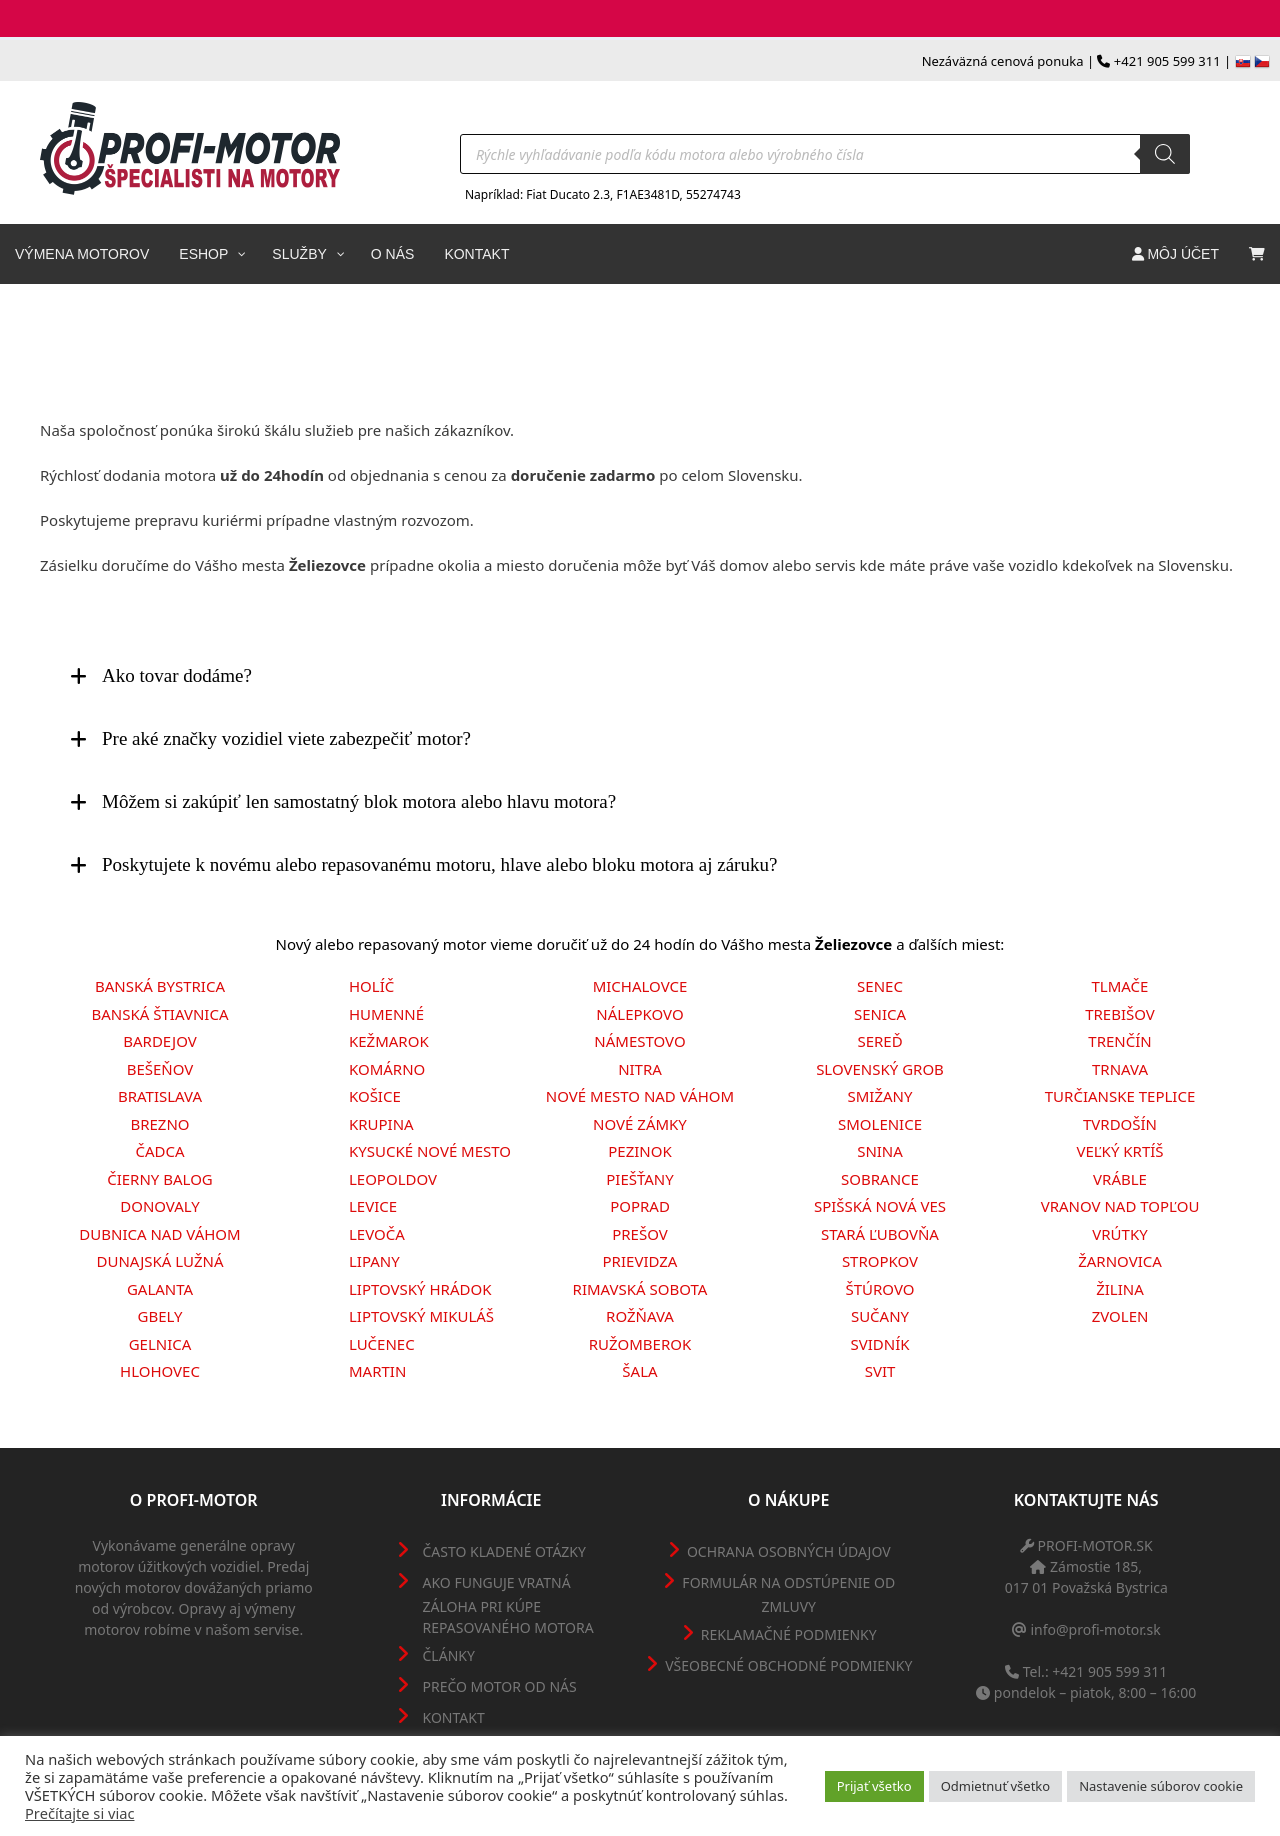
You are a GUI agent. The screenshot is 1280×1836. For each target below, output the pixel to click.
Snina (880, 1151)
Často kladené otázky (504, 1551)
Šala (639, 1371)
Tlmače (1120, 986)
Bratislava (160, 1096)
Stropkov (880, 1261)
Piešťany (640, 1179)
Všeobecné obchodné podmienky (788, 1665)
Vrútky (1119, 1234)
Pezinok (639, 1151)
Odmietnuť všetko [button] (996, 1786)
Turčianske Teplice (1120, 1096)
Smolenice (880, 1124)
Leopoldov (393, 1179)
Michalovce (640, 986)
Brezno (159, 1124)
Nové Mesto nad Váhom (640, 1096)
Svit (880, 1371)
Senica (880, 1014)
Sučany (880, 1316)
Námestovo (639, 1041)
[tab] (640, 675)
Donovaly (160, 1206)
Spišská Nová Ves (880, 1206)
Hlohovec (160, 1371)
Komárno (387, 1069)
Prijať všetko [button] (874, 1786)
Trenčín (1119, 1041)
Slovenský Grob (880, 1069)
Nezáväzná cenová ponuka (1003, 61)
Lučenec (382, 1344)
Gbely (160, 1316)
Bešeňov (160, 1069)
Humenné (386, 1014)
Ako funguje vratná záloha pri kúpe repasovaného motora (508, 1605)
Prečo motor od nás (500, 1686)
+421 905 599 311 (1167, 61)
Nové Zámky (640, 1124)
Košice (375, 1096)
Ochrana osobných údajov (789, 1551)
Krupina (381, 1124)
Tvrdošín (1120, 1124)
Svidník (879, 1344)
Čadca (159, 1151)
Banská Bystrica (160, 986)
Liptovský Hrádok (420, 1289)
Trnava (1120, 1069)
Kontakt (454, 1717)
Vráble (1120, 1179)
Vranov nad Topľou (1120, 1206)
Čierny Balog (160, 1179)
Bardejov (160, 1041)
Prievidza (640, 1261)
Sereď (879, 1041)
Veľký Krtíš (1119, 1151)
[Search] (1165, 154)
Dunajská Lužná (160, 1261)
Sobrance (880, 1179)
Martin (377, 1371)
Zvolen (1120, 1316)
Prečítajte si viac (79, 1813)
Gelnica (160, 1344)
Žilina (1120, 1289)
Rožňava (640, 1316)
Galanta (160, 1289)
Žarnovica (1120, 1261)
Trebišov (1120, 1014)
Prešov (640, 1234)
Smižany (880, 1096)
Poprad (640, 1206)
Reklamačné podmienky (789, 1634)
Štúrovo (879, 1289)
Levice (373, 1206)
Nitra (640, 1069)
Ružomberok (640, 1344)
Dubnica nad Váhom (159, 1234)
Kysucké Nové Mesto (430, 1151)
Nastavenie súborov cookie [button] (1161, 1786)
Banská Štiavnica (160, 1014)
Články (449, 1655)
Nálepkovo (639, 1014)
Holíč (371, 986)
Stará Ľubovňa (880, 1234)
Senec (880, 986)
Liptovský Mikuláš (421, 1316)
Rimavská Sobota (640, 1289)
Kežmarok (389, 1041)
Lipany (374, 1261)
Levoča (377, 1234)
